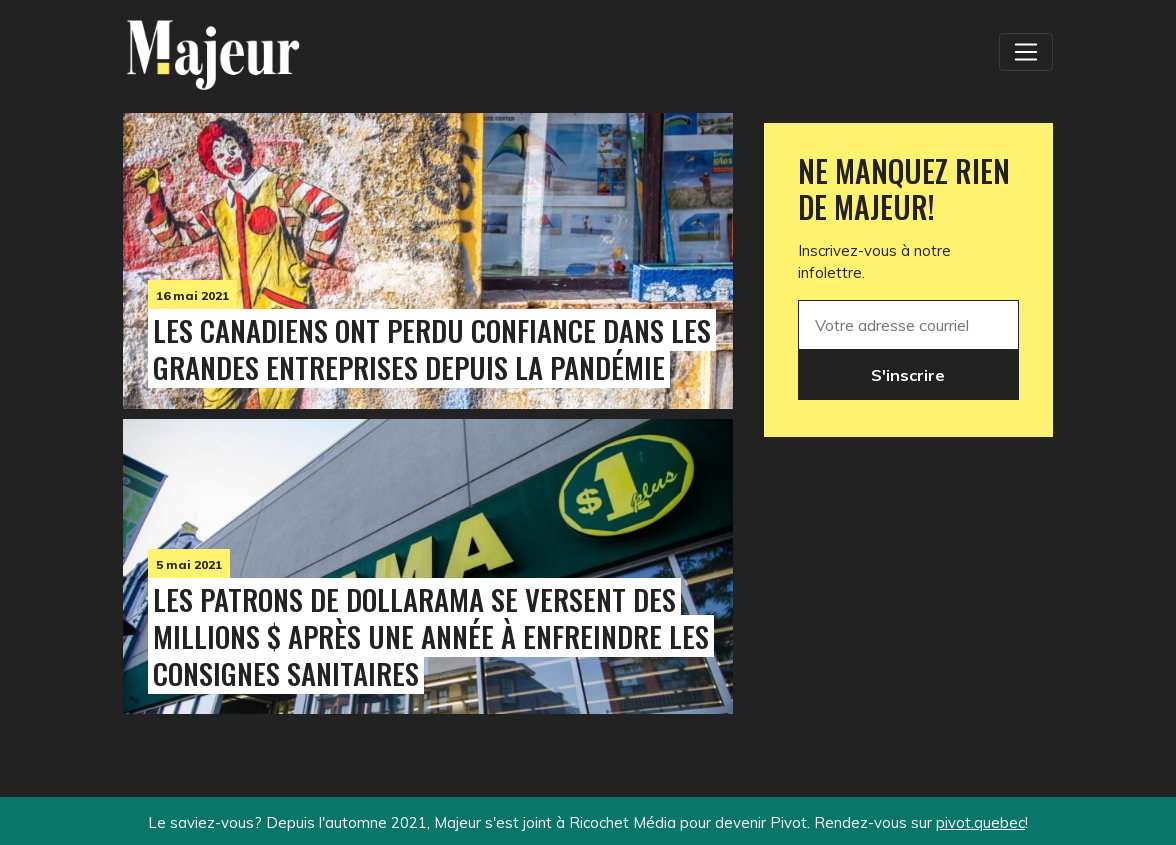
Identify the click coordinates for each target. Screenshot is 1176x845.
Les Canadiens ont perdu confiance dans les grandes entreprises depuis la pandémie (432, 348)
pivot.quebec (980, 822)
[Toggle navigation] (1026, 52)
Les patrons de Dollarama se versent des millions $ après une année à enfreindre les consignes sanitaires (431, 636)
